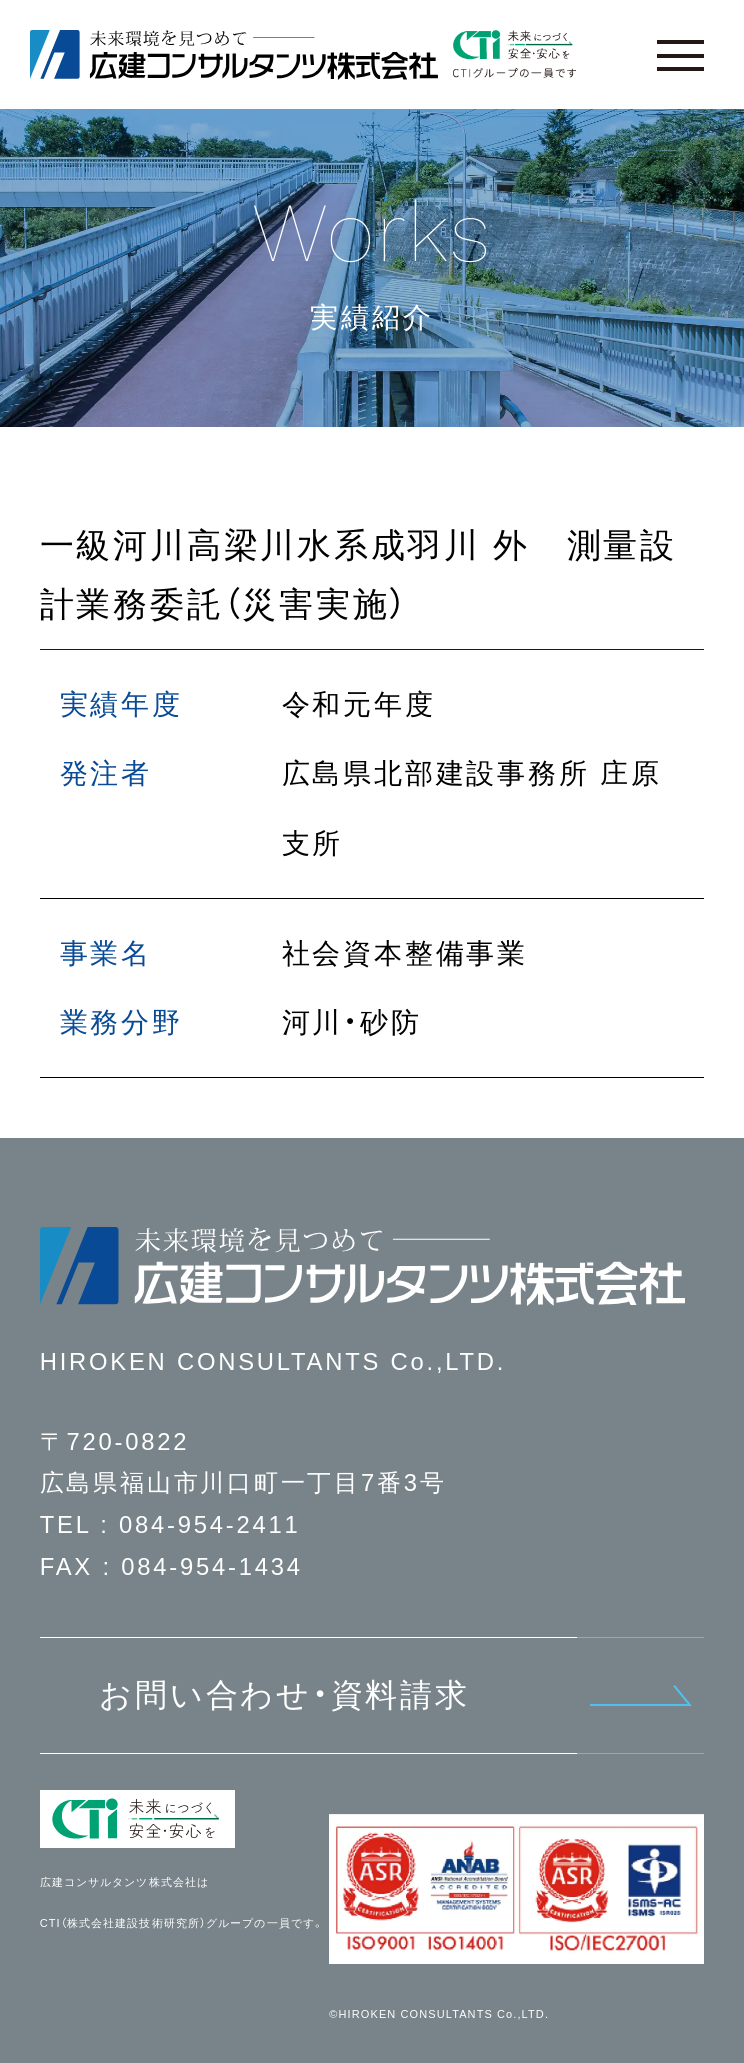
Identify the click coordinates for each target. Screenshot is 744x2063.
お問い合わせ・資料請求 (284, 1695)
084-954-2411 (210, 1524)
